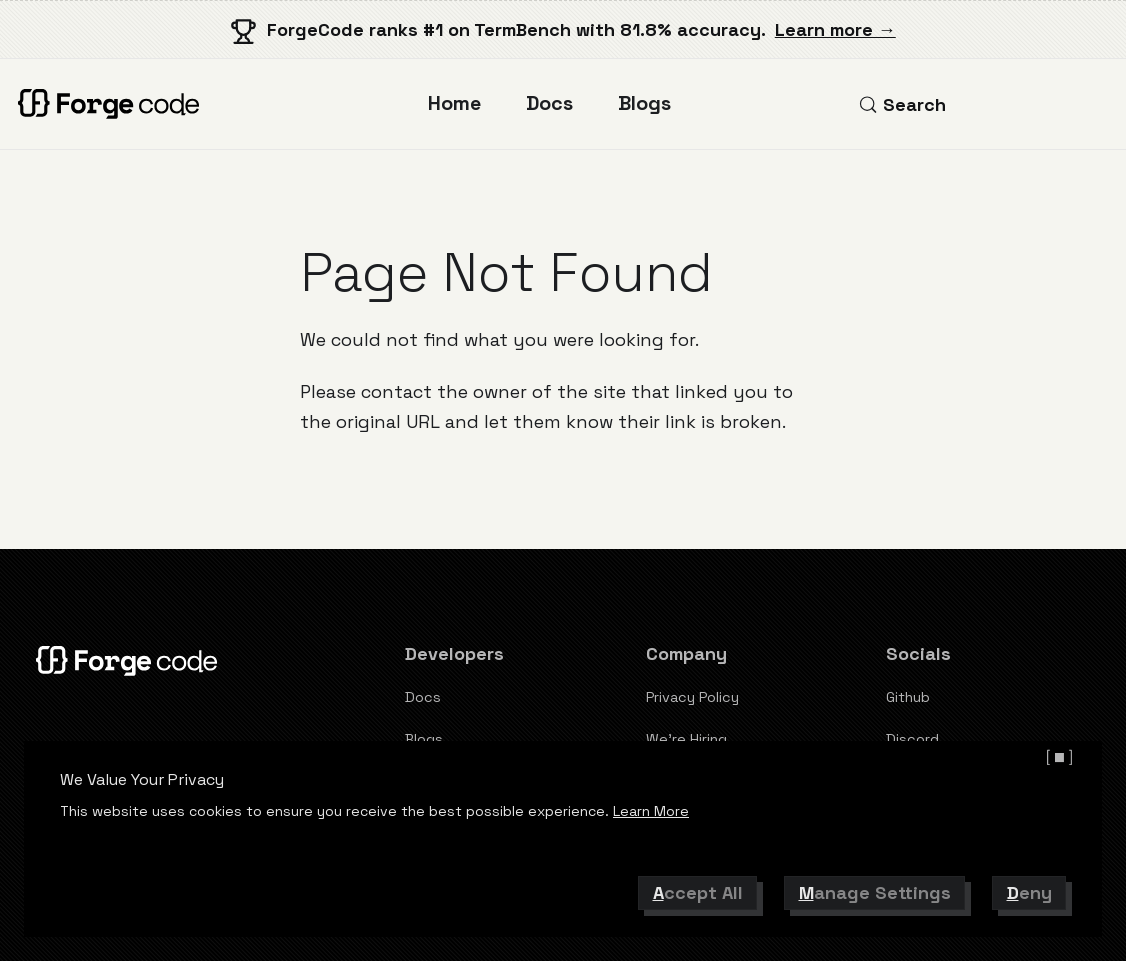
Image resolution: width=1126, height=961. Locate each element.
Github (908, 697)
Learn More (651, 811)
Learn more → (835, 29)
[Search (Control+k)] (902, 104)
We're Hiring (686, 739)
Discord (912, 739)
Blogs (644, 103)
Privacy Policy (692, 697)
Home (454, 103)
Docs (549, 103)
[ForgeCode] (113, 104)
